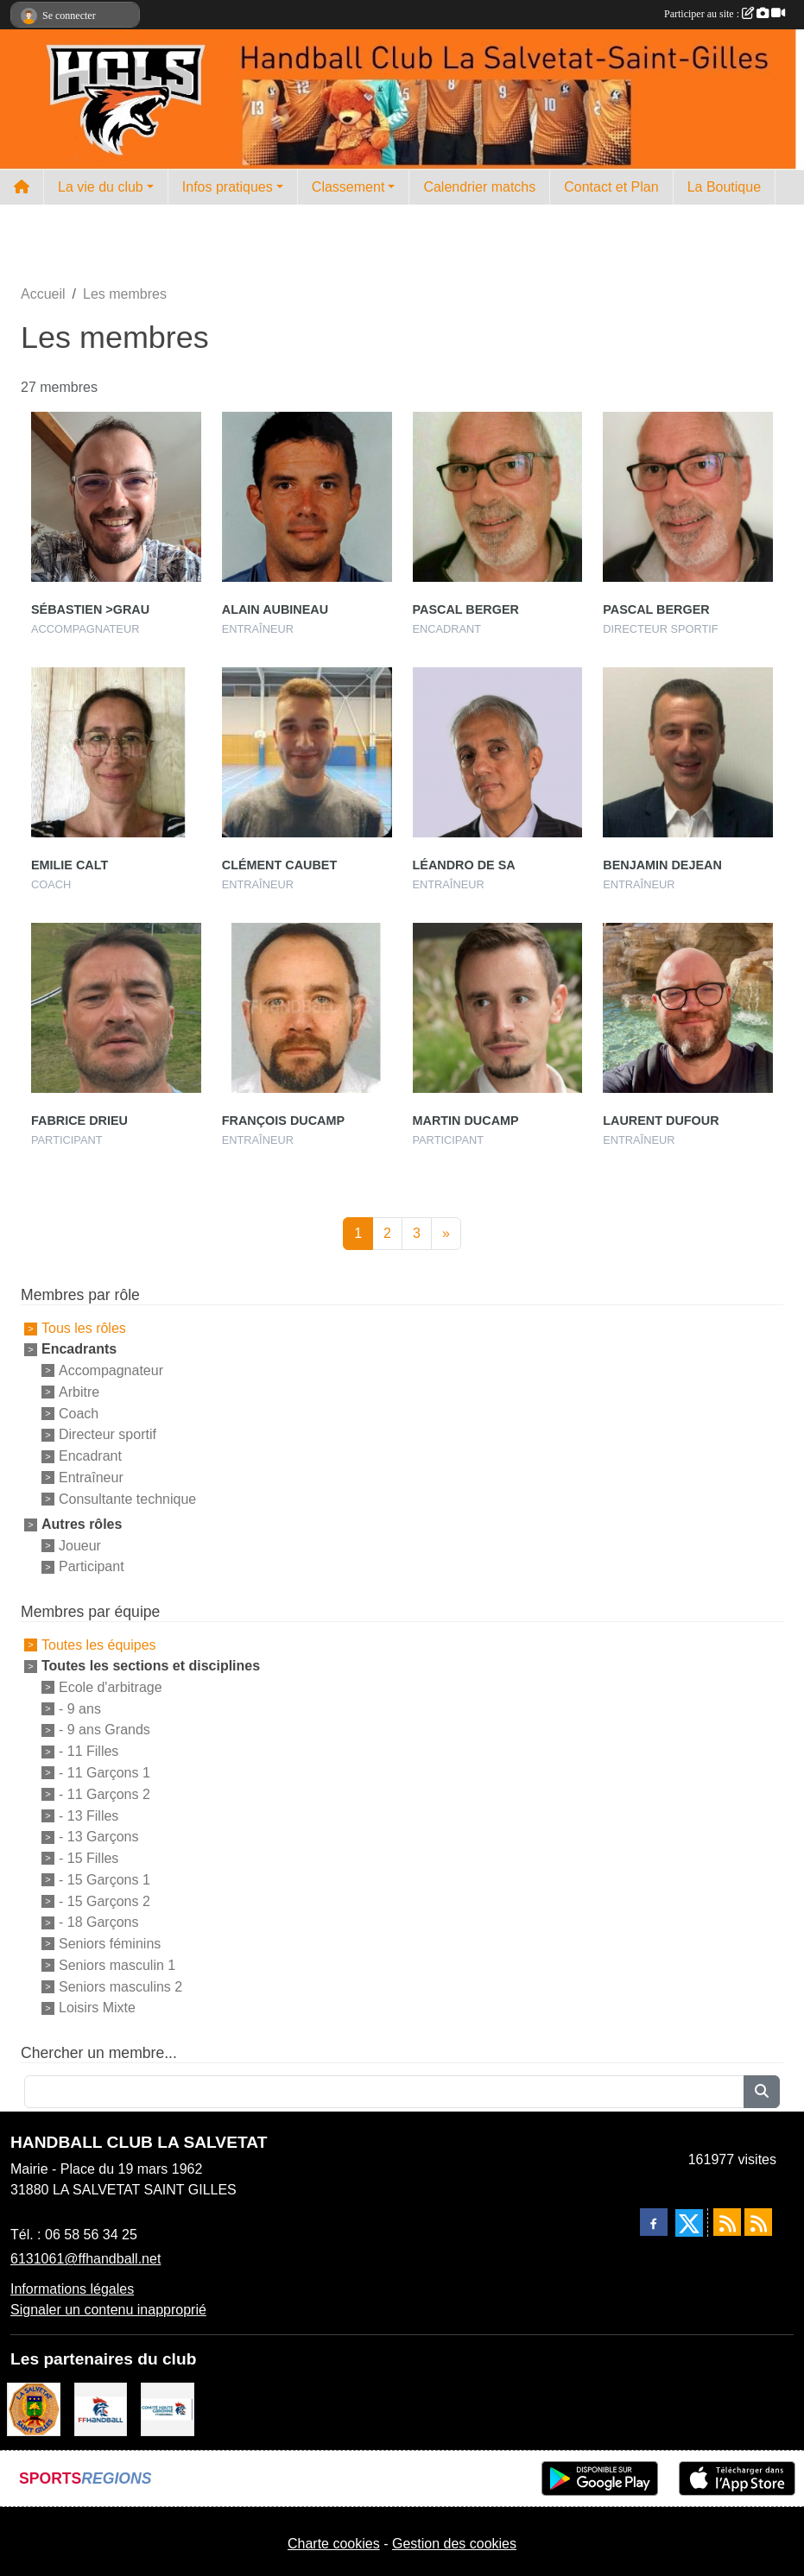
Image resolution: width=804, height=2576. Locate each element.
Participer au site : (724, 14)
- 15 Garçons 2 (104, 1900)
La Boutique (724, 187)
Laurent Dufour (661, 1120)
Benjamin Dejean (662, 865)
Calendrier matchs (479, 187)
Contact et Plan (611, 187)
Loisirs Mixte (97, 2007)
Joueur (80, 1544)
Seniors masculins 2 (120, 1986)
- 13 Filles (88, 1815)
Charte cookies (334, 2543)
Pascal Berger (466, 609)
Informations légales (72, 2289)
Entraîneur (91, 1477)
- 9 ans (80, 1708)
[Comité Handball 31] (167, 2408)
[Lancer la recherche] (762, 2091)
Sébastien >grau (90, 609)
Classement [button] (348, 187)
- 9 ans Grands (104, 1729)
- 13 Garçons (98, 1836)
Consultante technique (127, 1499)
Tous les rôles (83, 1328)
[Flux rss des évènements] (758, 2222)
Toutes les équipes (98, 1645)
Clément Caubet (280, 865)
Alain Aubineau (275, 609)
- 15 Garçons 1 (104, 1879)
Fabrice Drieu (79, 1120)
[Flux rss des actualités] (727, 2222)
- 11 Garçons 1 (104, 1772)
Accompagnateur (111, 1370)
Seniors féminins (110, 1943)
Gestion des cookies (454, 2543)
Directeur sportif (107, 1434)
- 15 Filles (88, 1858)
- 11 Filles (88, 1751)
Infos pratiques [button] (227, 187)
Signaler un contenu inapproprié (108, 2309)
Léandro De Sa (464, 865)
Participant (91, 1566)
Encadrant (90, 1456)
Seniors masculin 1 (117, 1965)
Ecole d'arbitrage (110, 1687)
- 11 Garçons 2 (104, 1794)
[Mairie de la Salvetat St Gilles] (33, 2408)
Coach (78, 1412)
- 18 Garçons (98, 1922)
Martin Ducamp (466, 1120)
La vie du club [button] (100, 187)
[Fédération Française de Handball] (101, 2408)
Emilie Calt (69, 865)
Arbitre (79, 1392)
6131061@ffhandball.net (85, 2258)
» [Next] (446, 1233)
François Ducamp (283, 1120)
